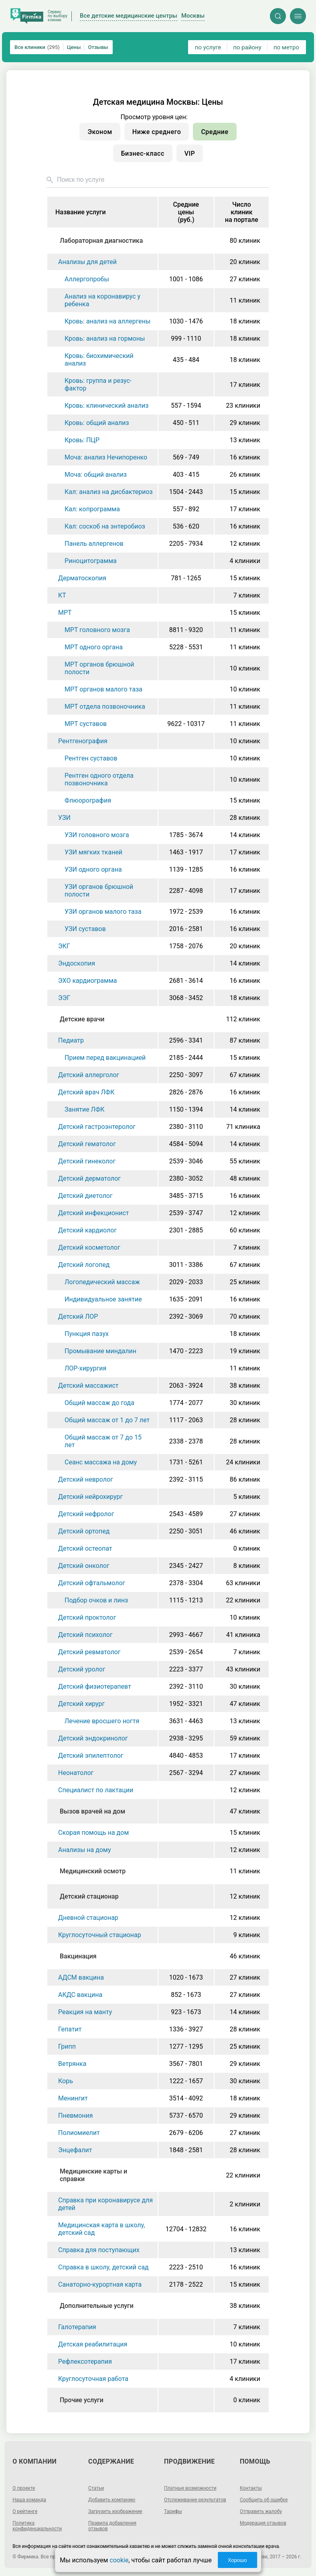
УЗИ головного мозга (97, 835)
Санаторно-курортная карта (100, 2284)
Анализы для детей (87, 262)
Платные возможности (190, 2488)
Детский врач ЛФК (86, 1092)
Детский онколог (83, 1566)
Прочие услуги (81, 2400)
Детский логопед (83, 1265)
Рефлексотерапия (85, 2361)
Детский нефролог (86, 1514)
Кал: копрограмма (92, 509)
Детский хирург (81, 1704)
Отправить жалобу (261, 2511)
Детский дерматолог (89, 1178)
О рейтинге (24, 2511)
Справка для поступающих (99, 2250)
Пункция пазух (87, 1334)
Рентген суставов (91, 758)
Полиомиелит (79, 2133)
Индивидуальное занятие (103, 1299)
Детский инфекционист (93, 1213)
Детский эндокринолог (93, 1738)
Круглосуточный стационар (99, 1935)
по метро (286, 47)
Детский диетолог (85, 1196)
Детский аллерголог (88, 1075)
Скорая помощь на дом (93, 1832)
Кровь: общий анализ (97, 423)
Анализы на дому (84, 1850)
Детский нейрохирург (90, 1496)
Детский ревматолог (89, 1652)
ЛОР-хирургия (85, 1368)
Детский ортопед (83, 1531)
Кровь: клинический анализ (106, 405)
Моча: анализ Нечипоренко (106, 457)
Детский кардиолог (87, 1230)
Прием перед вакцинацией (105, 1057)
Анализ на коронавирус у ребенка (102, 300)
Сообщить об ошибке (264, 2500)
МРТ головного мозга (97, 630)
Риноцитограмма (91, 561)
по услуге (208, 47)
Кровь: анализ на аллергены (107, 321)
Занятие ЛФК (85, 1109)
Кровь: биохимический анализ (99, 359)
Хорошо (237, 2560)
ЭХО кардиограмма (87, 980)
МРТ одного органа (94, 647)
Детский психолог (85, 1635)
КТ (62, 595)
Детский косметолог (89, 1247)
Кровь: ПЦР (82, 440)
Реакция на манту (85, 2012)
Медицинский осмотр (93, 1871)
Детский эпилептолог (90, 1755)
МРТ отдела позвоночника (105, 706)
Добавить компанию (111, 2500)
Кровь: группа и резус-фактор (98, 384)
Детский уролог (81, 1669)
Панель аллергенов (94, 543)
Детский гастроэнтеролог (97, 1126)
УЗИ (64, 817)
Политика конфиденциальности (37, 2525)
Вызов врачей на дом (92, 1811)
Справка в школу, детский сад (103, 2267)
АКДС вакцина (80, 1995)
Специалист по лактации (95, 1790)
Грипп (67, 2046)
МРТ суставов (86, 724)
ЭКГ (64, 946)
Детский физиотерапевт (94, 1686)
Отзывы (98, 47)
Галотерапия (77, 2327)
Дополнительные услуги (97, 2306)
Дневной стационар (88, 1917)
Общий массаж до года (99, 1403)
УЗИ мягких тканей (93, 852)
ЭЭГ (64, 998)
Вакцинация (78, 1956)
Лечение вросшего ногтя (102, 1721)
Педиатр (71, 1040)
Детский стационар (89, 1896)
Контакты (251, 2488)
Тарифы (173, 2511)
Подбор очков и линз (96, 1600)
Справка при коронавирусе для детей (105, 2204)
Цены (74, 47)
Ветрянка (72, 2064)
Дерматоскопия (82, 578)
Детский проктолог (87, 1617)
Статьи (96, 2488)
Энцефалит (75, 2150)
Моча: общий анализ (96, 474)
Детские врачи (82, 1019)
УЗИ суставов (85, 929)
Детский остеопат (85, 1548)
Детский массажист (88, 1385)
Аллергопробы (87, 279)
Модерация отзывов (263, 2523)
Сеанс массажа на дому (101, 1462)
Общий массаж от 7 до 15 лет (103, 1441)
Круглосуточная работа (93, 2379)
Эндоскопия (76, 963)
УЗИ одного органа (93, 869)
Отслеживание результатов (195, 2500)
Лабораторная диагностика (101, 240)
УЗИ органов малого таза (103, 911)
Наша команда (29, 2500)
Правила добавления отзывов (112, 2525)
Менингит (73, 2098)
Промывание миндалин (100, 1351)
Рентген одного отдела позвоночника (99, 779)
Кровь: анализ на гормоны (105, 338)
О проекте (23, 2488)
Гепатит (69, 2029)
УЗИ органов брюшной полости (99, 890)
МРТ (65, 612)
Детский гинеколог (86, 1161)
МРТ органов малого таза (103, 689)
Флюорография (88, 800)
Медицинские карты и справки (93, 2175)
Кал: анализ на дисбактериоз (109, 492)
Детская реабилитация (92, 2344)
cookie (118, 2560)
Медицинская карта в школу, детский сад (101, 2228)
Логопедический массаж (102, 1282)
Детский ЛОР (78, 1316)
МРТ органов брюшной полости (99, 668)
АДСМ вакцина (81, 1977)
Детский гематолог (87, 1144)
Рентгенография (82, 741)
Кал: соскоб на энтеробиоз (105, 526)
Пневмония (75, 2115)
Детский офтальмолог (91, 1583)
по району (247, 47)
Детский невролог (85, 1479)
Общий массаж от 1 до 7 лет (107, 1420)
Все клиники (37, 47)
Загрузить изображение (115, 2511)
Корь (65, 2081)
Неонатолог (75, 1773)
